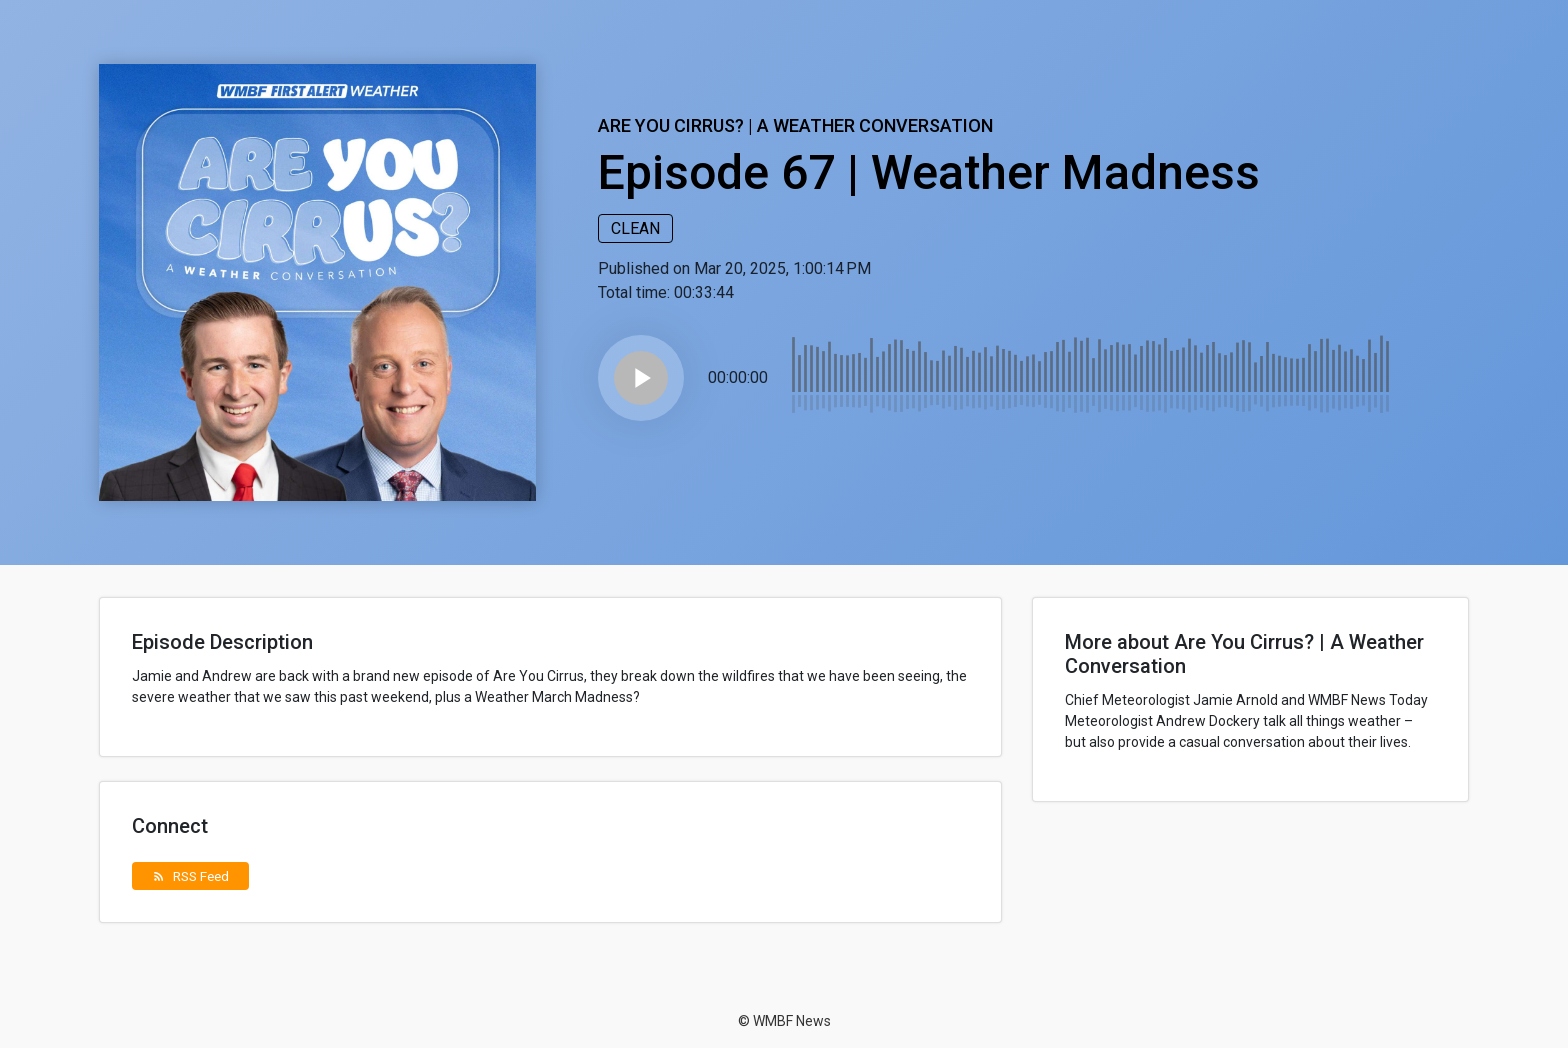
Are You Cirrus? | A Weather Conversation (795, 125)
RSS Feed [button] (190, 876)
